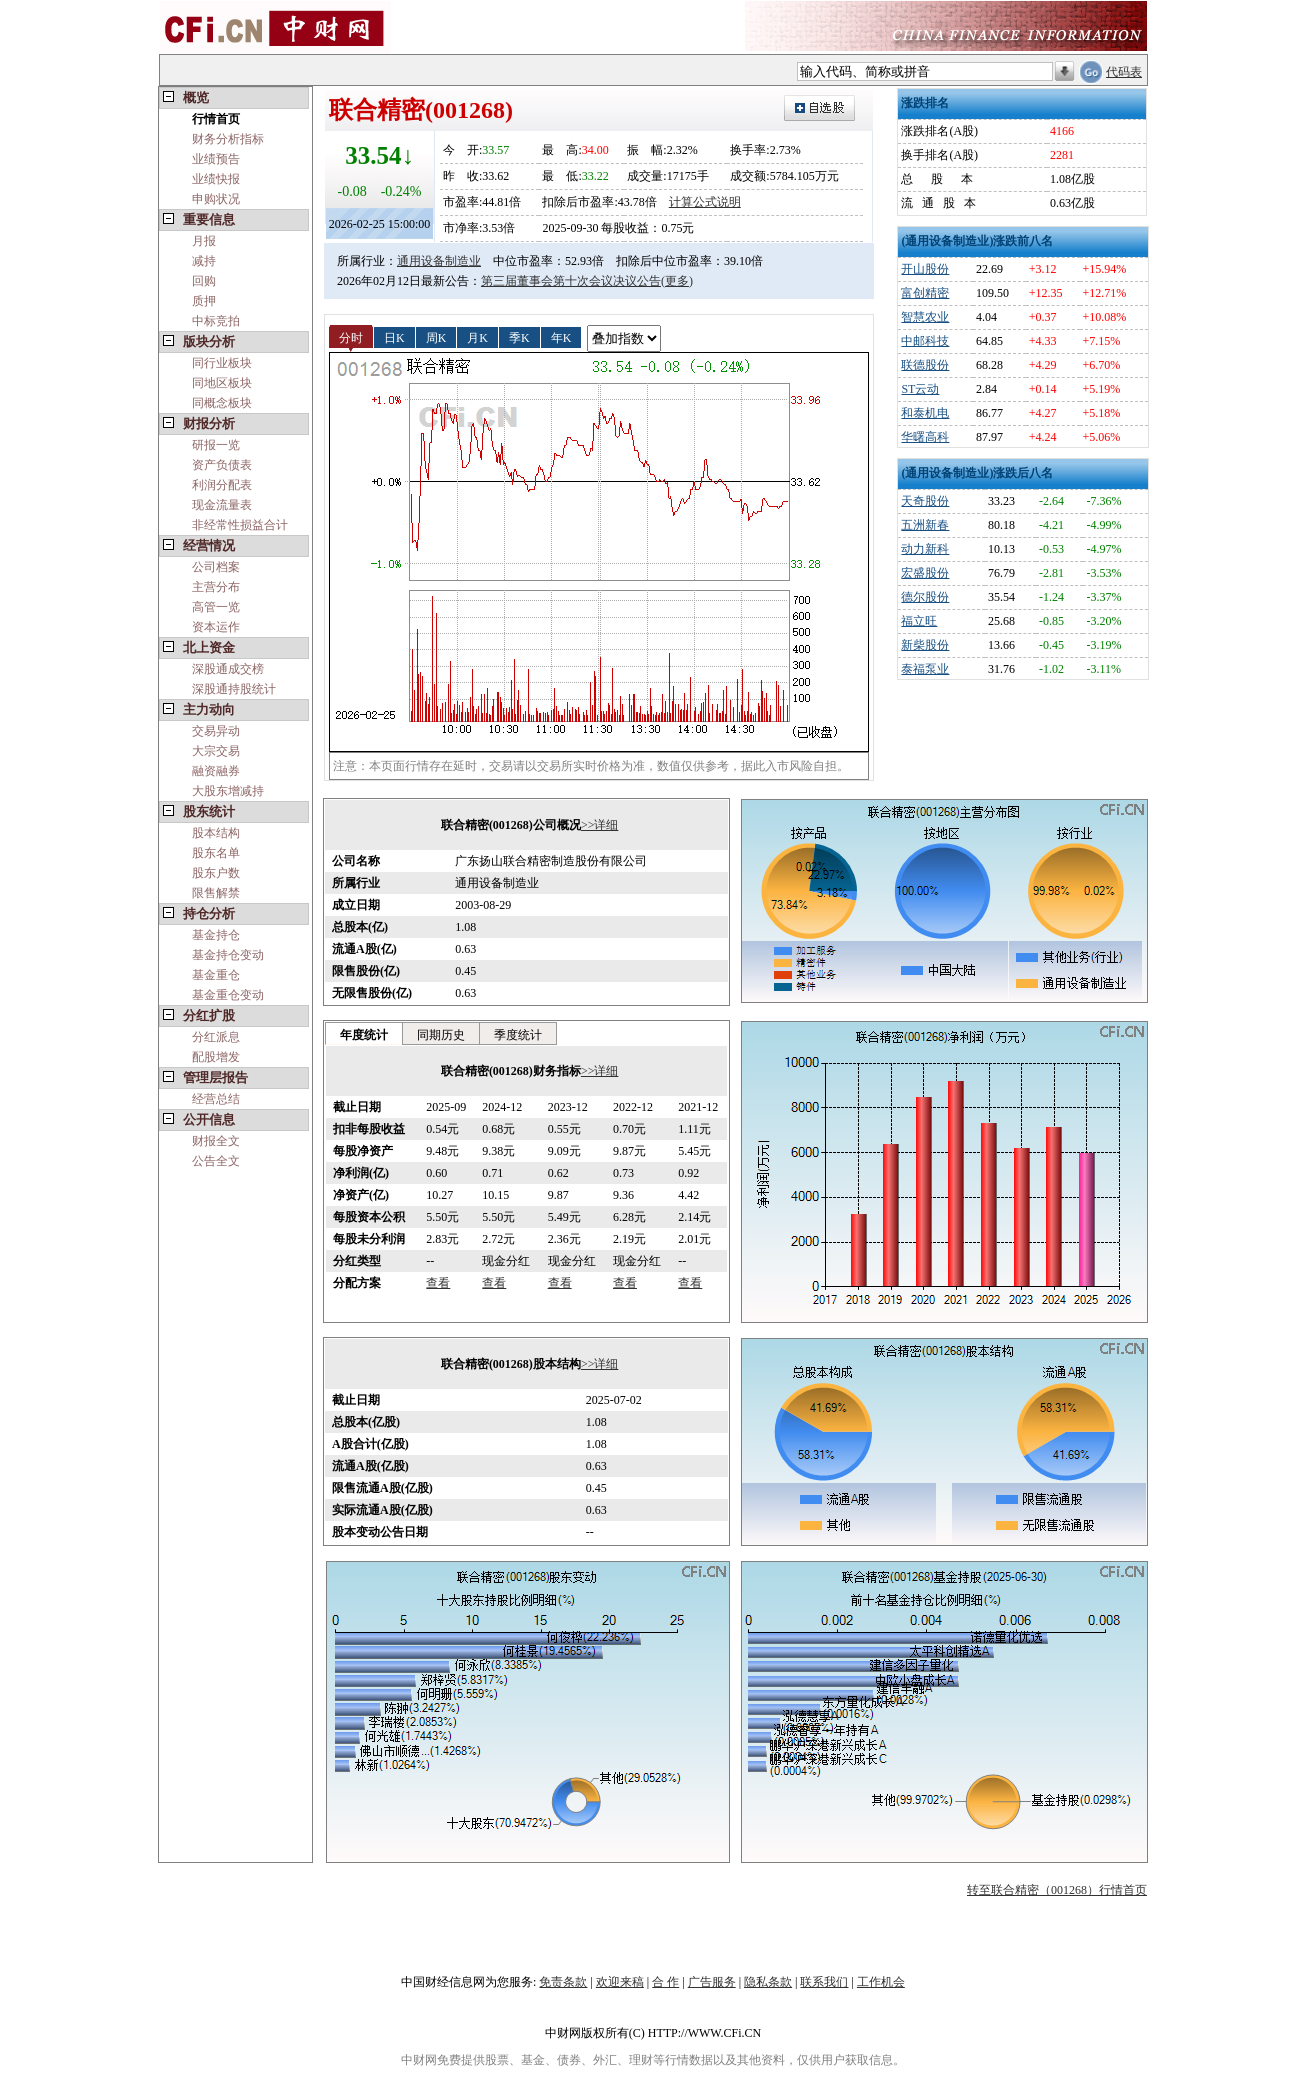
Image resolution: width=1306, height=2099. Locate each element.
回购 (204, 281)
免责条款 (563, 1982)
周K (436, 337)
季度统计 (518, 1035)
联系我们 (824, 1982)
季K (519, 337)
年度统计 (364, 1035)
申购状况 (216, 199)
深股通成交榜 (228, 669)
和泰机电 (925, 413)
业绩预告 (216, 159)
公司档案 (216, 567)
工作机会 (881, 1982)
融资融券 (216, 771)
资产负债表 (222, 465)
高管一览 (216, 607)
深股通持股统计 (234, 689)
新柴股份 (925, 645)
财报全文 (216, 1141)
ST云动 (920, 389)
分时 (351, 337)
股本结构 (216, 833)
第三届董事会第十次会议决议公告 (571, 281)
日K (394, 337)
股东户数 (216, 873)
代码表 (1124, 72)
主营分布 (216, 587)
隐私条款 (768, 1982)
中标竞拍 (216, 321)
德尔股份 (925, 597)
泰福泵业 (925, 669)
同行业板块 (222, 363)
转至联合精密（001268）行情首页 (1057, 1890)
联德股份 (925, 365)
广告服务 (712, 1982)
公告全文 (216, 1161)
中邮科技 (925, 341)
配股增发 (216, 1057)
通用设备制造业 (439, 261)
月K (477, 337)
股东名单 (216, 853)
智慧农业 (925, 317)
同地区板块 (222, 383)
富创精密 (925, 293)
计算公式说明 (705, 202)
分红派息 (216, 1037)
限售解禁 (216, 893)
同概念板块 (222, 403)
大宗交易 (216, 751)
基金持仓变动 (228, 955)
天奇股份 (925, 501)
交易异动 (216, 731)
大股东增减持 (228, 791)
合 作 (665, 1982)
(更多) (677, 281)
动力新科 (925, 549)
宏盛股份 (925, 573)
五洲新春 (925, 525)
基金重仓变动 (228, 995)
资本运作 (216, 627)
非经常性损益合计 (240, 525)
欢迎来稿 (620, 1982)
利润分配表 (222, 485)
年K (561, 337)
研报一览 (216, 445)
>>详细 (600, 825)
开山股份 (925, 269)
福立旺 (919, 621)
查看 (438, 1283)
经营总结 (216, 1099)
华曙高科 (925, 437)
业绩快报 (216, 179)
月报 (204, 241)
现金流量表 (222, 505)
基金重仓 (216, 975)
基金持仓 (216, 935)
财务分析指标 (228, 139)
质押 (204, 301)
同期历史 (441, 1035)
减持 (204, 261)
